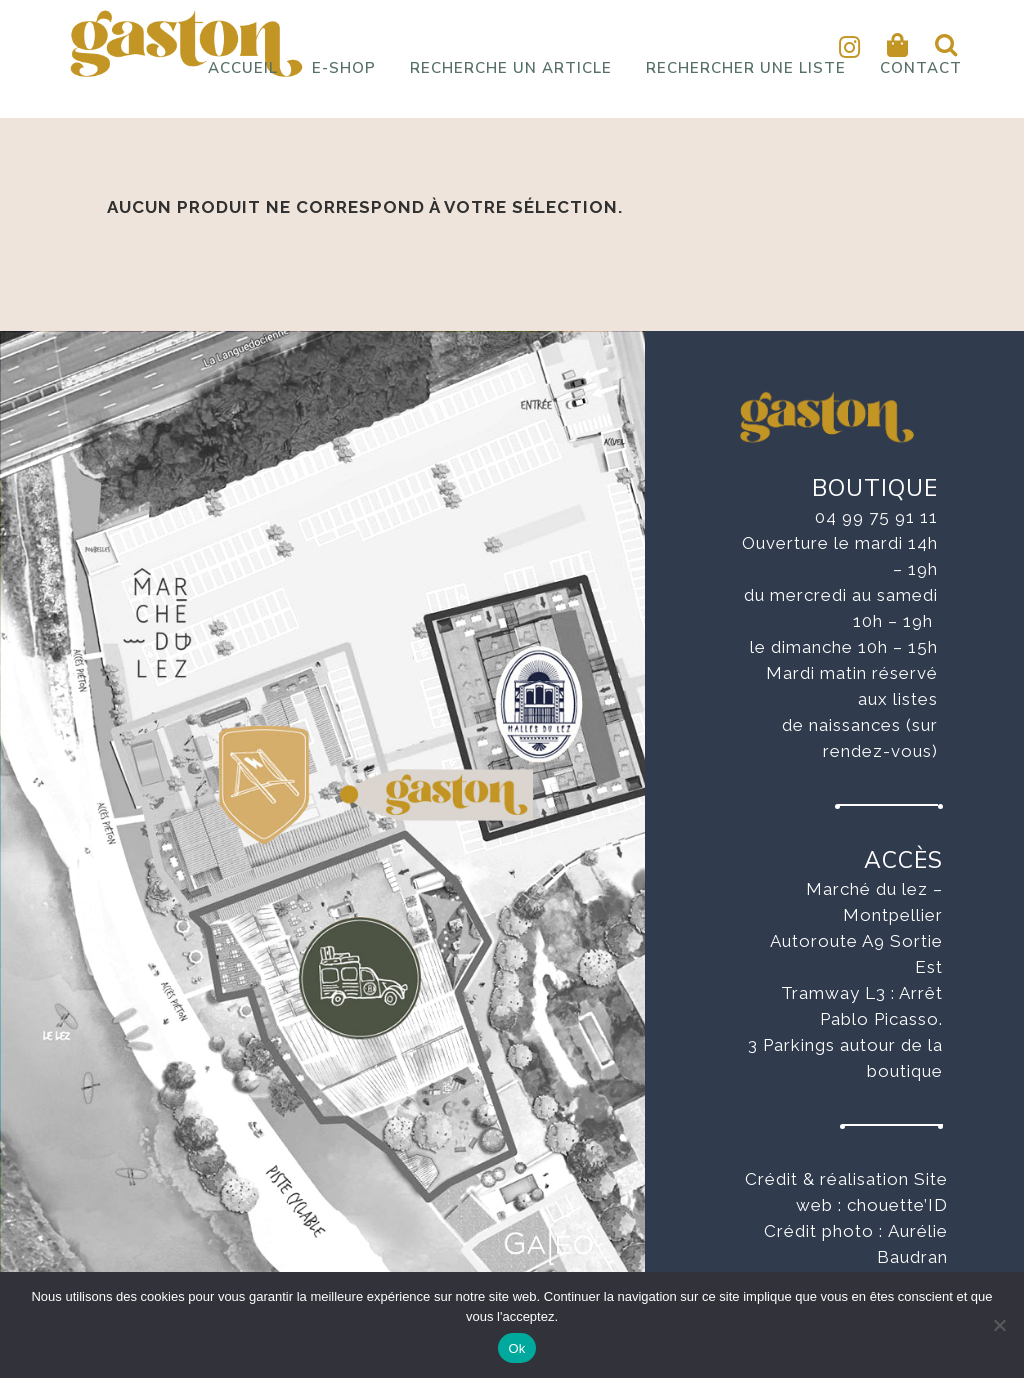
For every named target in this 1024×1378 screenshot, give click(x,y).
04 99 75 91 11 (876, 517)
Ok (516, 1348)
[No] (999, 1325)
